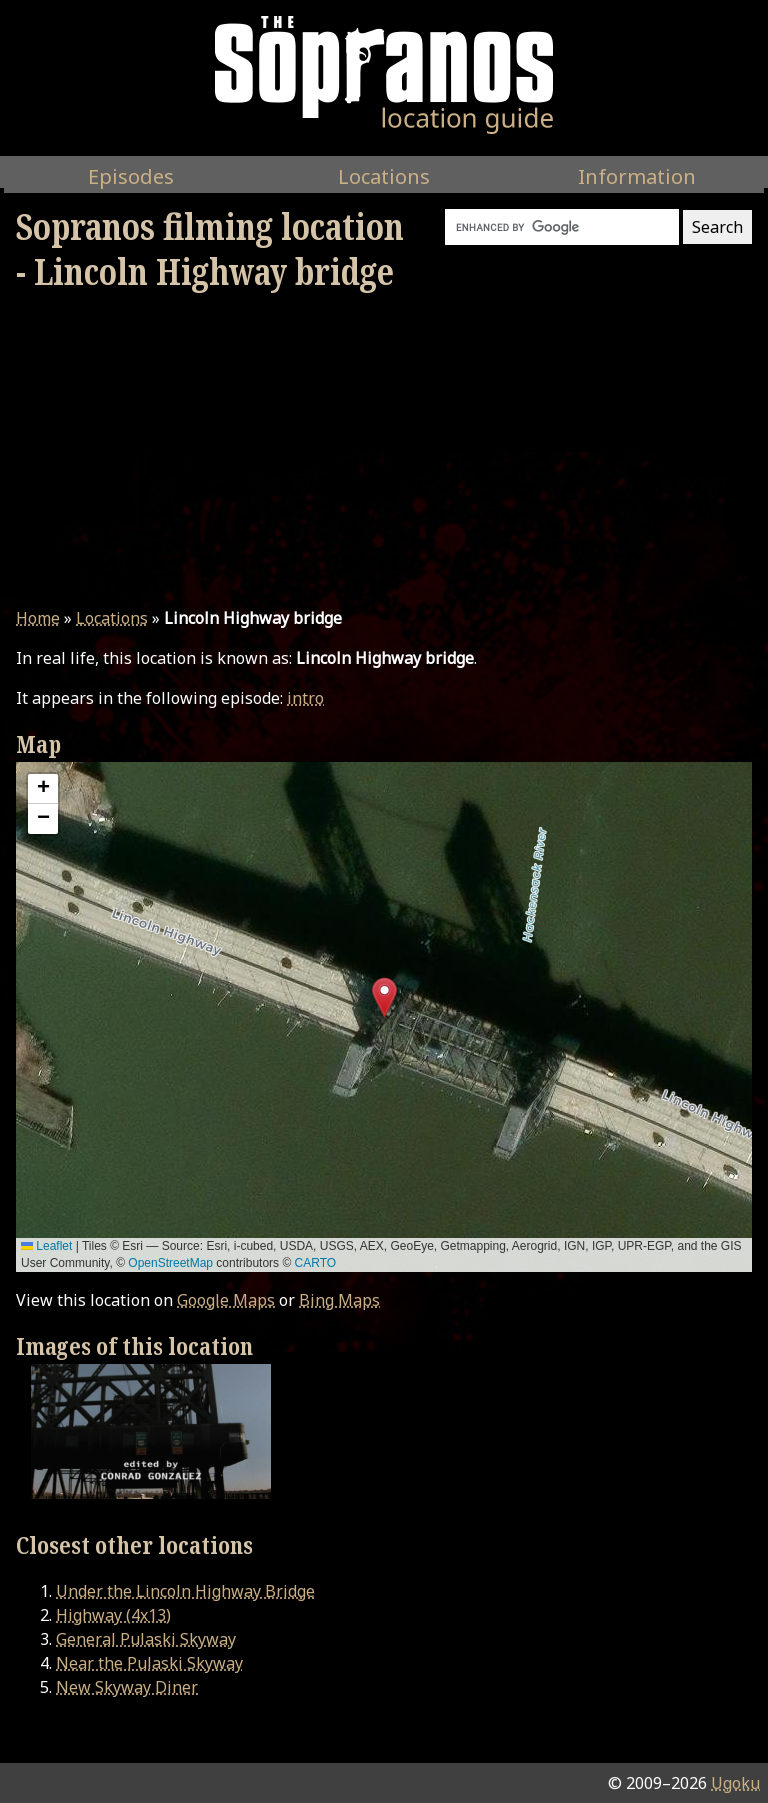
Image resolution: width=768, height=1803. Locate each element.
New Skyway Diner (127, 1687)
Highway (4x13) (113, 1615)
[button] (384, 997)
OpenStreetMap (170, 1263)
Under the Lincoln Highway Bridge (185, 1591)
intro (305, 698)
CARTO (316, 1263)
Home (38, 618)
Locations (112, 618)
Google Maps (226, 1300)
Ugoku (735, 1783)
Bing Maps (339, 1300)
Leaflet (46, 1246)
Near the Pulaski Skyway (149, 1663)
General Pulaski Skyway (146, 1639)
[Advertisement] (384, 450)
